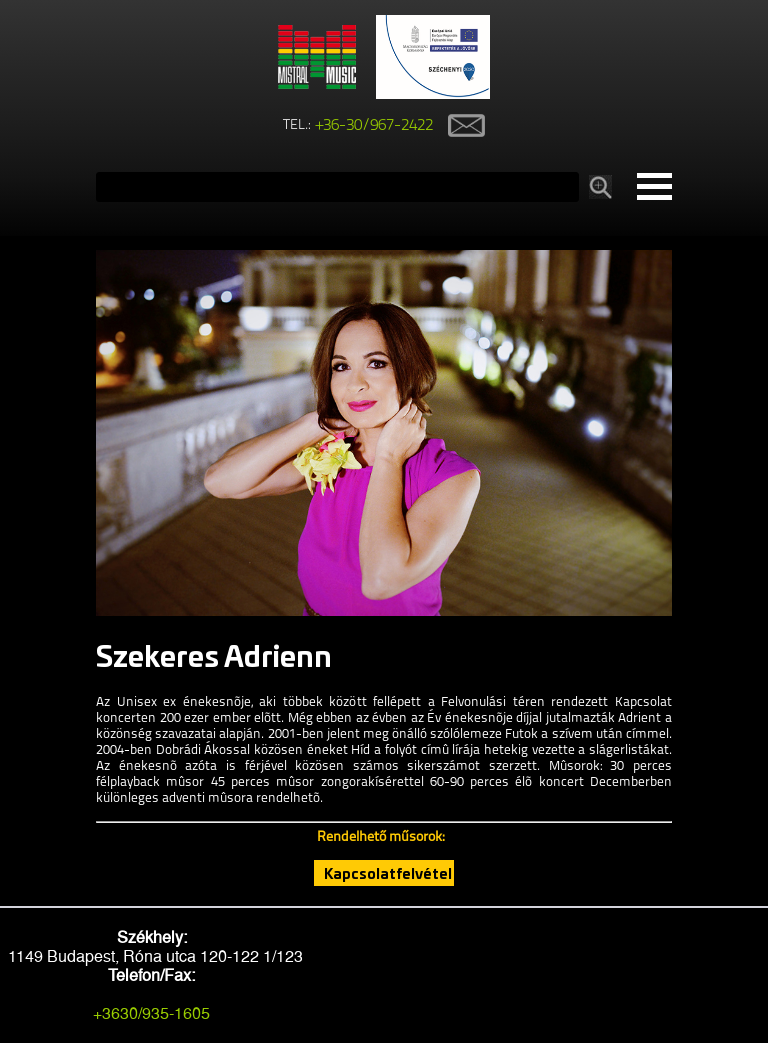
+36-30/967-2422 (374, 126)
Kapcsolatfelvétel (388, 873)
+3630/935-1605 (151, 1013)
